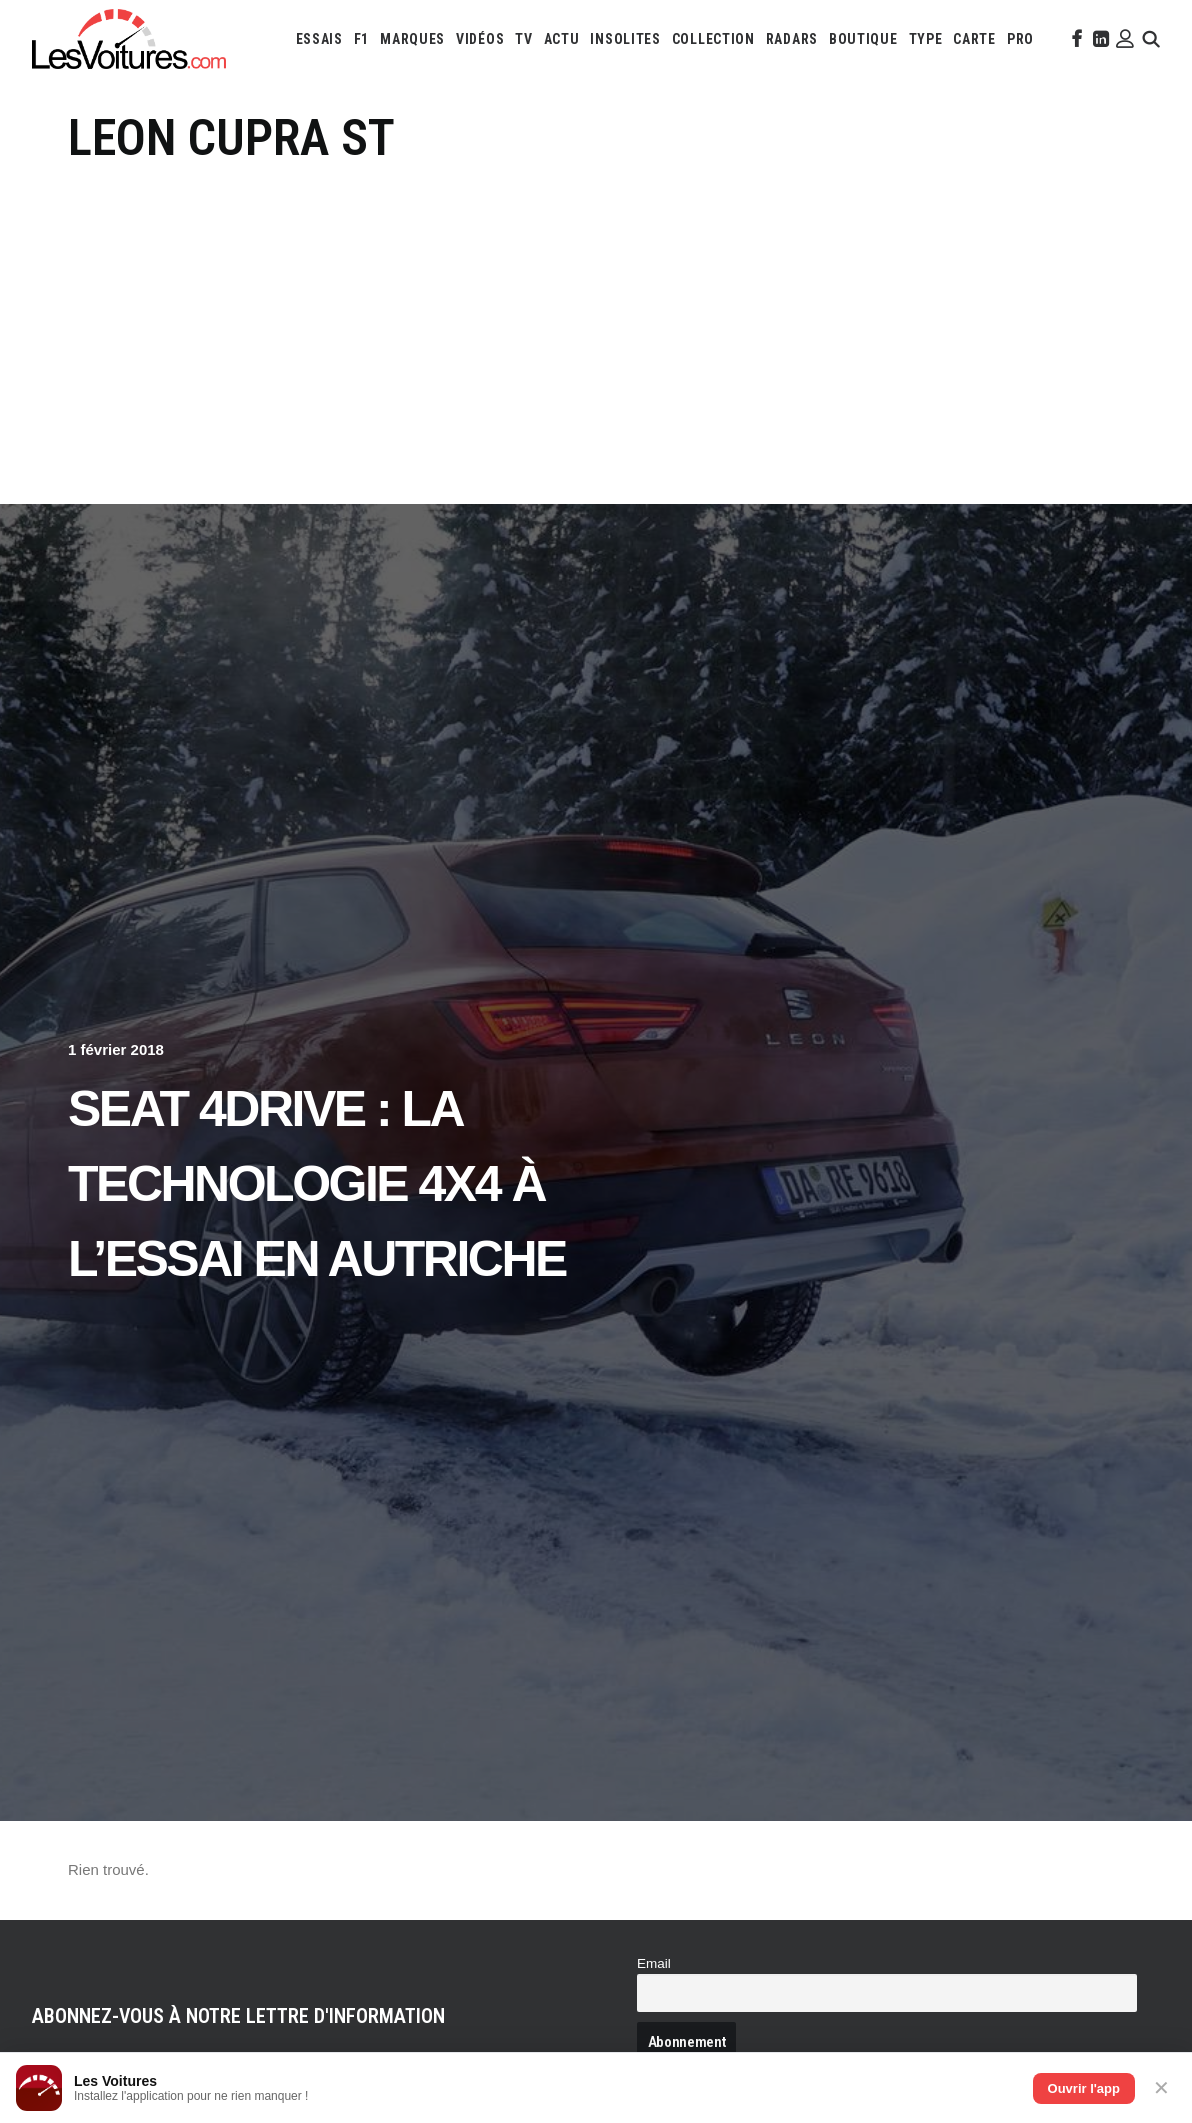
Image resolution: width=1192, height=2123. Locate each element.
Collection (713, 39)
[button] (1075, 39)
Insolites (625, 39)
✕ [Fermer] (1161, 2088)
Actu (562, 39)
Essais (319, 39)
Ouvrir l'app (1084, 2088)
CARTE (974, 39)
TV (523, 39)
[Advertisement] (596, 318)
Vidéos (480, 39)
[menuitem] (319, 39)
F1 (361, 39)
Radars (792, 39)
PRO (1020, 39)
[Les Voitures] (129, 39)
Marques (412, 39)
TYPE (926, 39)
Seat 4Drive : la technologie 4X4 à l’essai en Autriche (317, 1184)
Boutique (863, 39)
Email (654, 1963)
